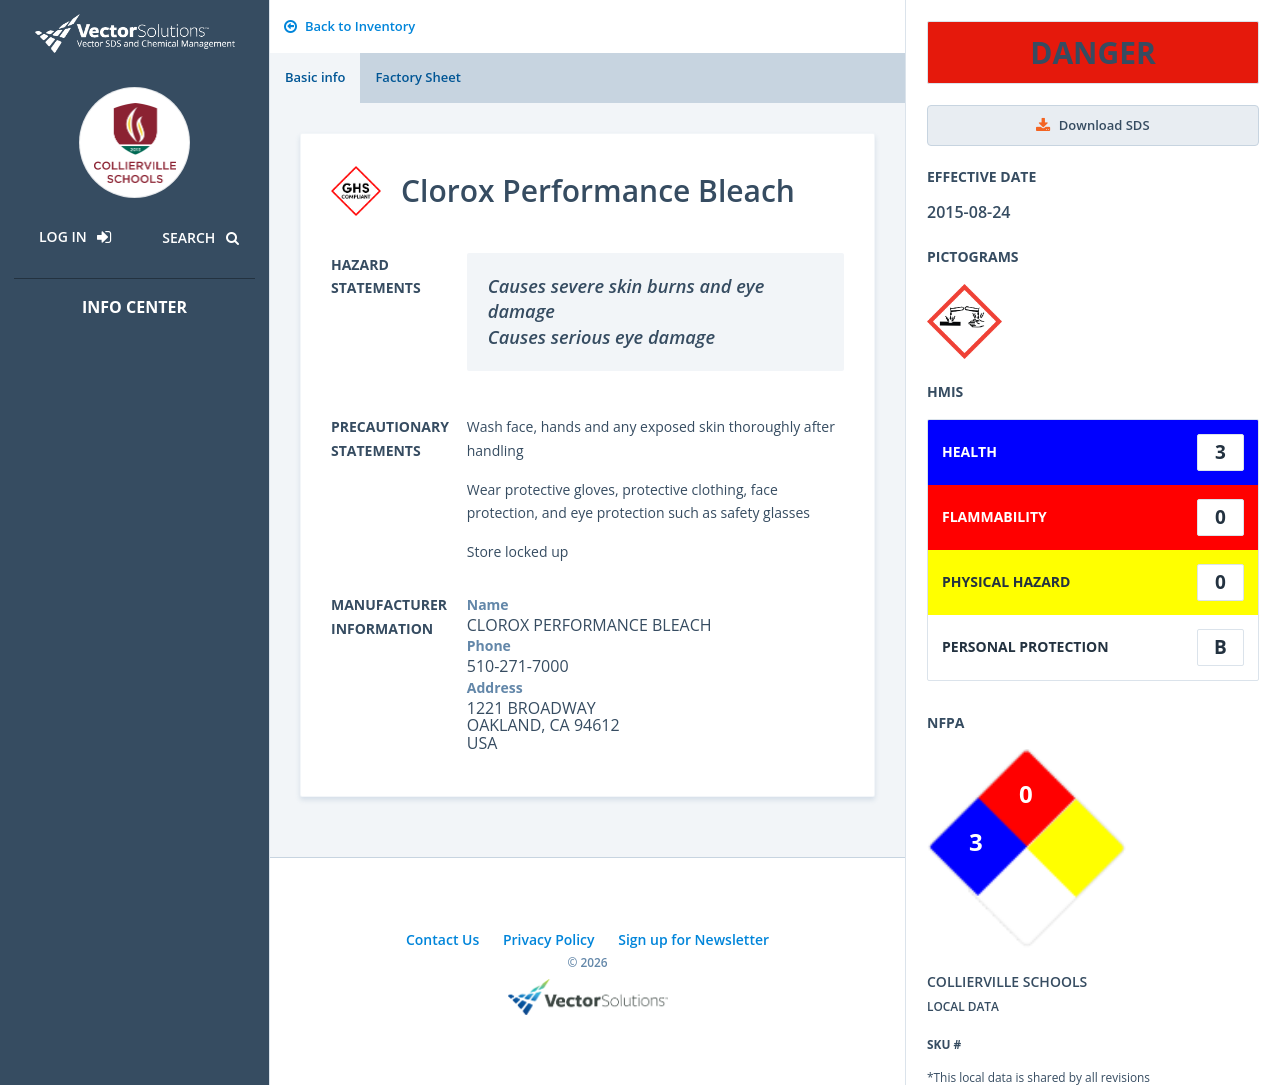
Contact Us (442, 939)
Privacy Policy (549, 939)
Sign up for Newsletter (693, 939)
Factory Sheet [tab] (417, 77)
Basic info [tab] (315, 77)
